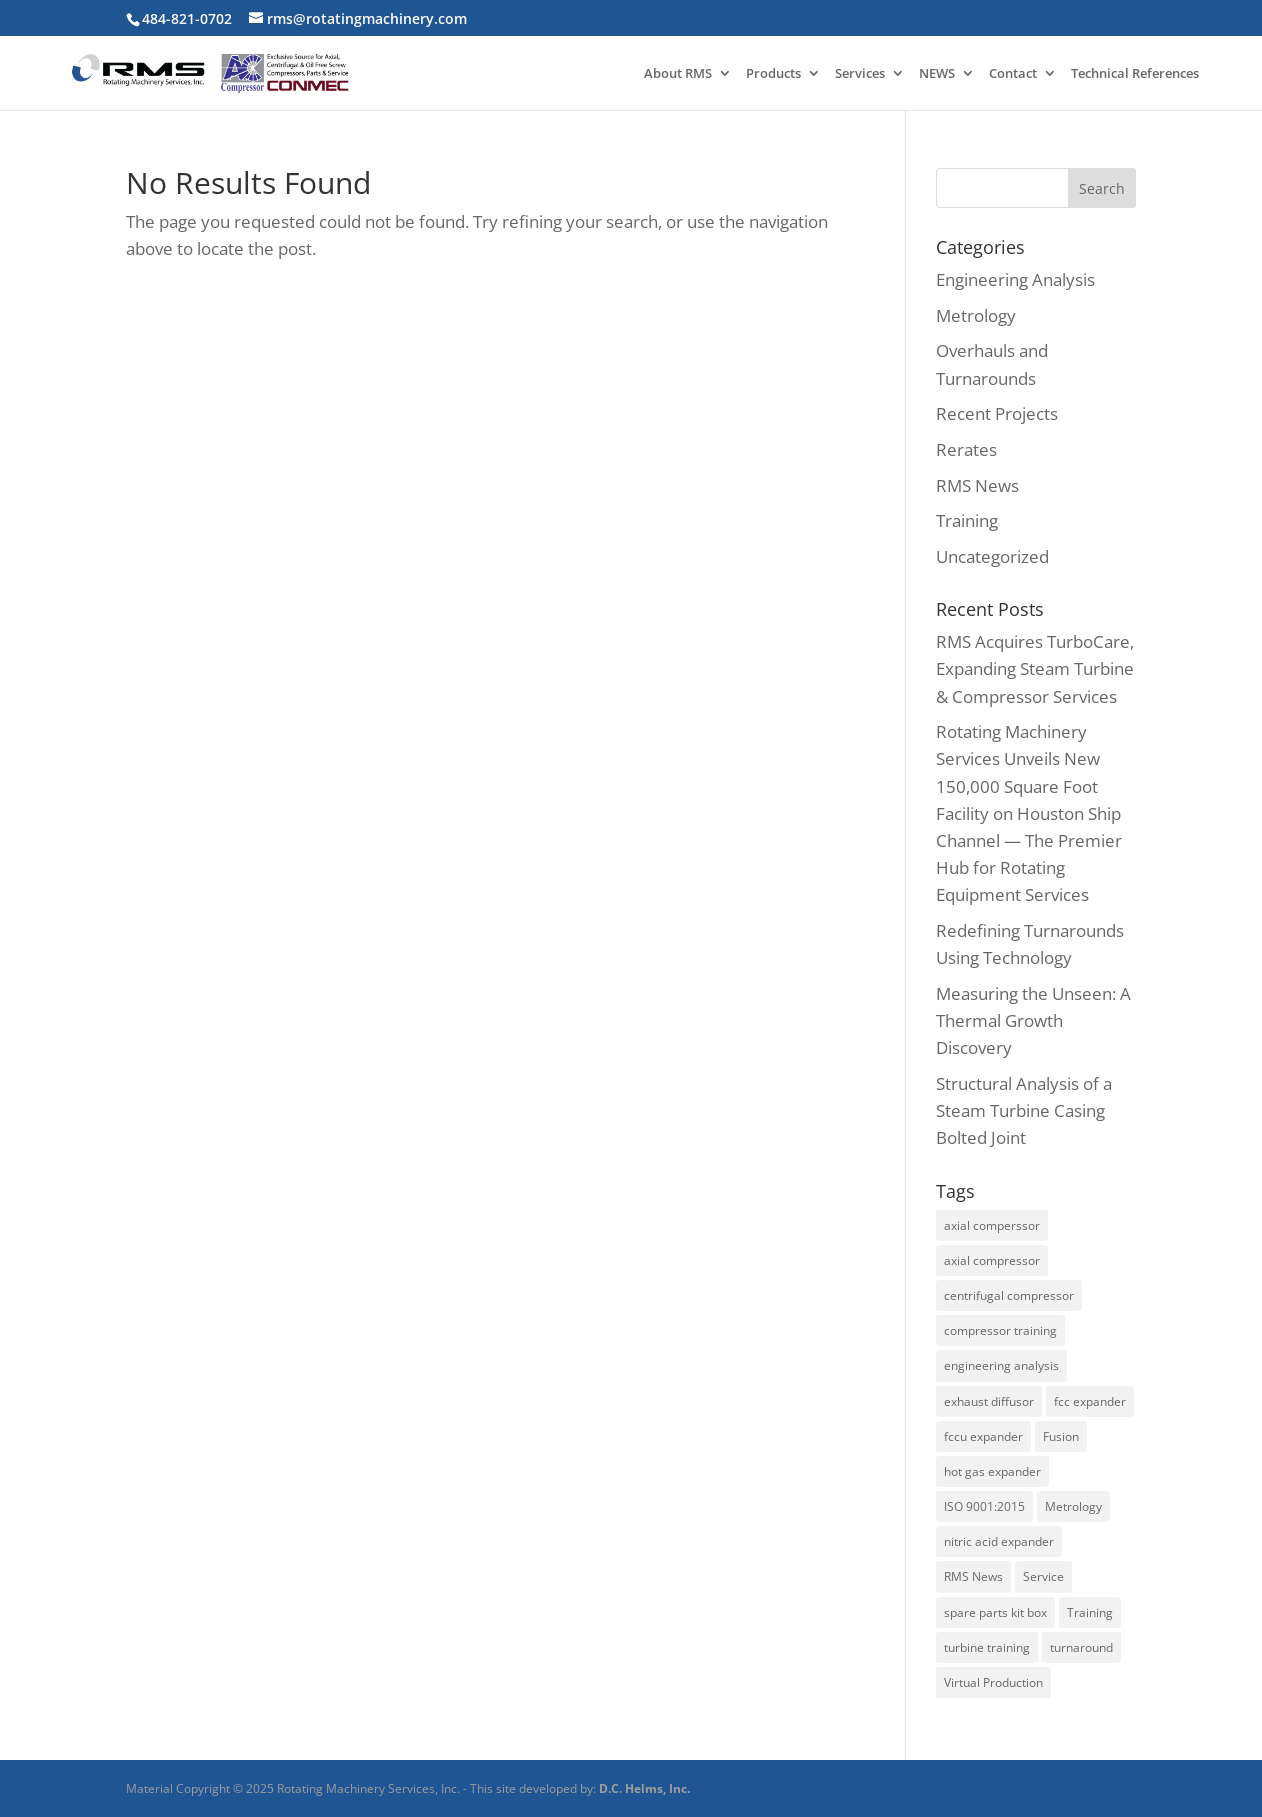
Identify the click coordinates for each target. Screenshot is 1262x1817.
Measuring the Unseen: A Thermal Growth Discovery (1033, 1020)
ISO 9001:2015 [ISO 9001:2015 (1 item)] (984, 1506)
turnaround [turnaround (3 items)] (1081, 1647)
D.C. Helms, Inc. (644, 1788)
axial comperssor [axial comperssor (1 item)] (992, 1225)
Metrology (976, 315)
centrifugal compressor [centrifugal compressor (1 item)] (1009, 1295)
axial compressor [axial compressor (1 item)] (992, 1260)
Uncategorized (992, 556)
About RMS (678, 74)
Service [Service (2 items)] (1043, 1576)
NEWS (937, 74)
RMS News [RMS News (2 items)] (973, 1576)
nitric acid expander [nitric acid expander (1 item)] (999, 1541)
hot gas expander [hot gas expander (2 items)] (992, 1471)
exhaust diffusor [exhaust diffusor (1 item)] (989, 1401)
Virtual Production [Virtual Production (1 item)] (993, 1682)
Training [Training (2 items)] (1090, 1612)
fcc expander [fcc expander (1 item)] (1090, 1401)
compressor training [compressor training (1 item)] (1000, 1330)
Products (773, 74)
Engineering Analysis (1015, 279)
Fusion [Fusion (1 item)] (1061, 1436)
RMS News (977, 485)
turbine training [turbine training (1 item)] (987, 1647)
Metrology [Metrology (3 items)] (1073, 1506)
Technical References (1135, 74)
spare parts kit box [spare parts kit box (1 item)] (995, 1612)
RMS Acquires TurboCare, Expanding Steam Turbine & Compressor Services (1035, 668)
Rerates (966, 449)
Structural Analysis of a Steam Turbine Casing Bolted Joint (1024, 1110)
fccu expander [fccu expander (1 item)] (983, 1436)
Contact (1013, 74)
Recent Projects (997, 413)
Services (860, 74)
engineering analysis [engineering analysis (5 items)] (1001, 1365)
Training (967, 520)
